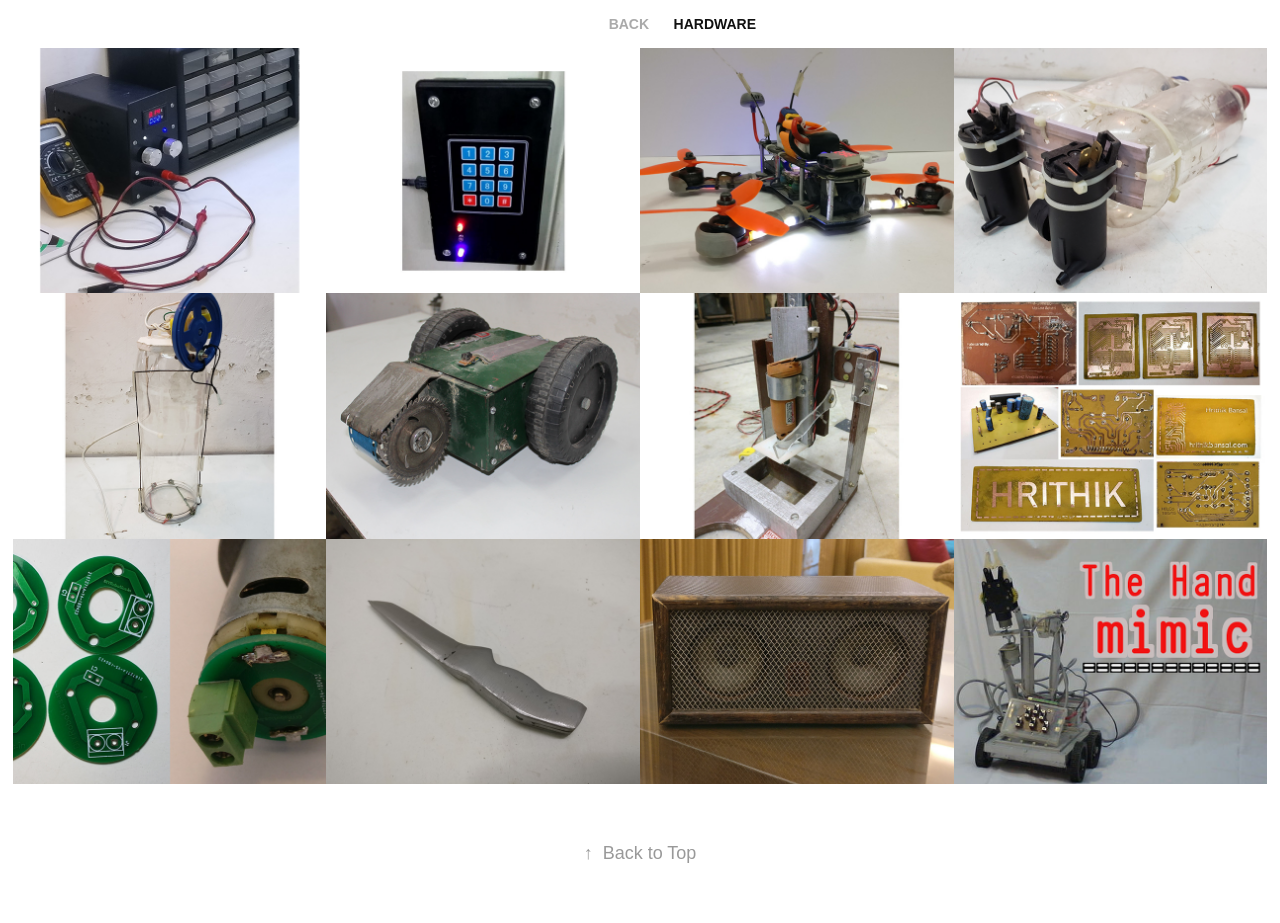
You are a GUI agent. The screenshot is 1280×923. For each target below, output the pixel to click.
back (629, 24)
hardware (715, 24)
